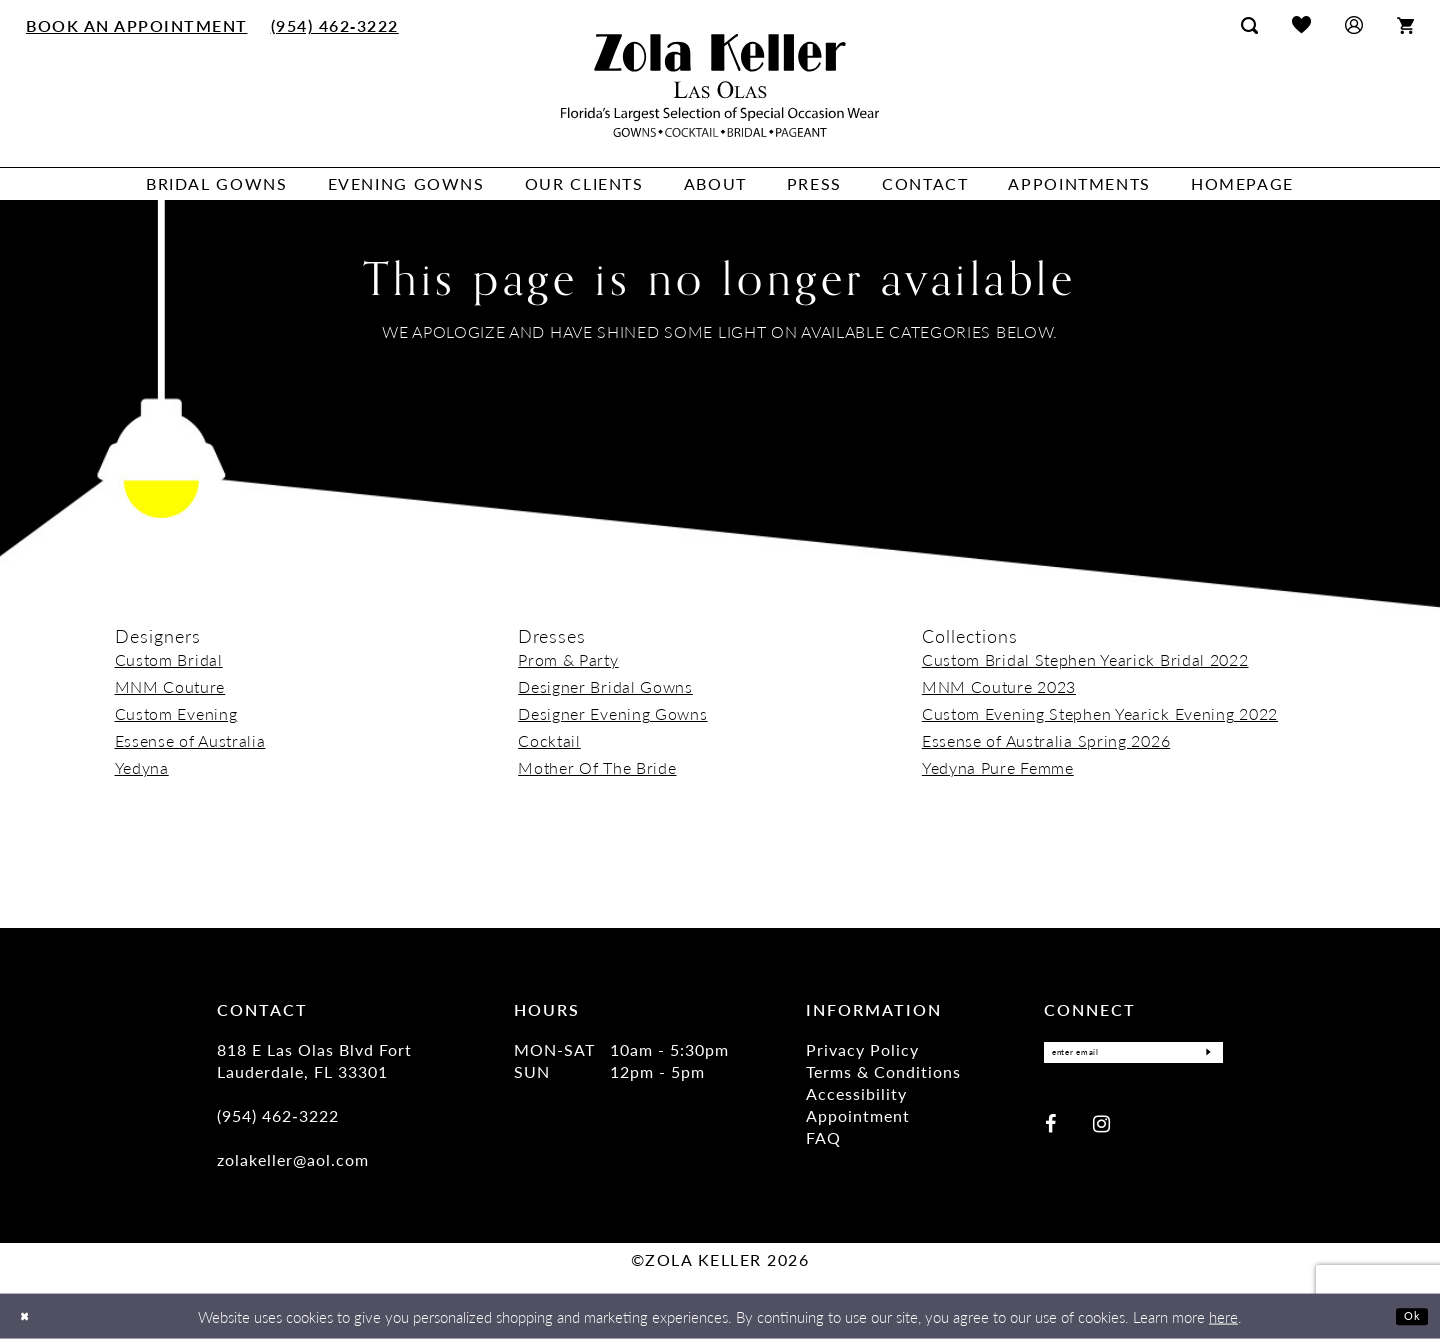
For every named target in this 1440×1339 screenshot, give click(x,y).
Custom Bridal (169, 659)
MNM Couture (170, 686)
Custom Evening (176, 713)
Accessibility (856, 1093)
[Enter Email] (1133, 1057)
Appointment (858, 1115)
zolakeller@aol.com (293, 1159)
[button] (1354, 24)
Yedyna (142, 767)
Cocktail (549, 740)
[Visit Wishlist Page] (1301, 24)
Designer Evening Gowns (612, 713)
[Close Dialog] (29, 1316)
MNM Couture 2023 (999, 686)
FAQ (823, 1137)
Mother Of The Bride (597, 767)
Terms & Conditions (883, 1071)
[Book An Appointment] (137, 25)
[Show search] (1249, 25)
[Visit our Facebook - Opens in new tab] (1050, 1131)
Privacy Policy (862, 1049)
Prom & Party (568, 659)
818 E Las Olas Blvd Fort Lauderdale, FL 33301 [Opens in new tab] (314, 1060)
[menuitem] (137, 25)
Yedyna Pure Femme (998, 767)
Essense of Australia (190, 740)
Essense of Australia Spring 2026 (1046, 740)
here (1223, 1316)
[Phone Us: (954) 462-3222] (334, 25)
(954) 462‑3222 (278, 1115)
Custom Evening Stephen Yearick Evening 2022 (1100, 713)
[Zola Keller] (720, 85)
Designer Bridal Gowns (605, 686)
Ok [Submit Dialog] (1407, 1315)
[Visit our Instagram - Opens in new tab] (1101, 1131)
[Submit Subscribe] (1202, 1057)
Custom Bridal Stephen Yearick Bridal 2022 (1085, 659)
